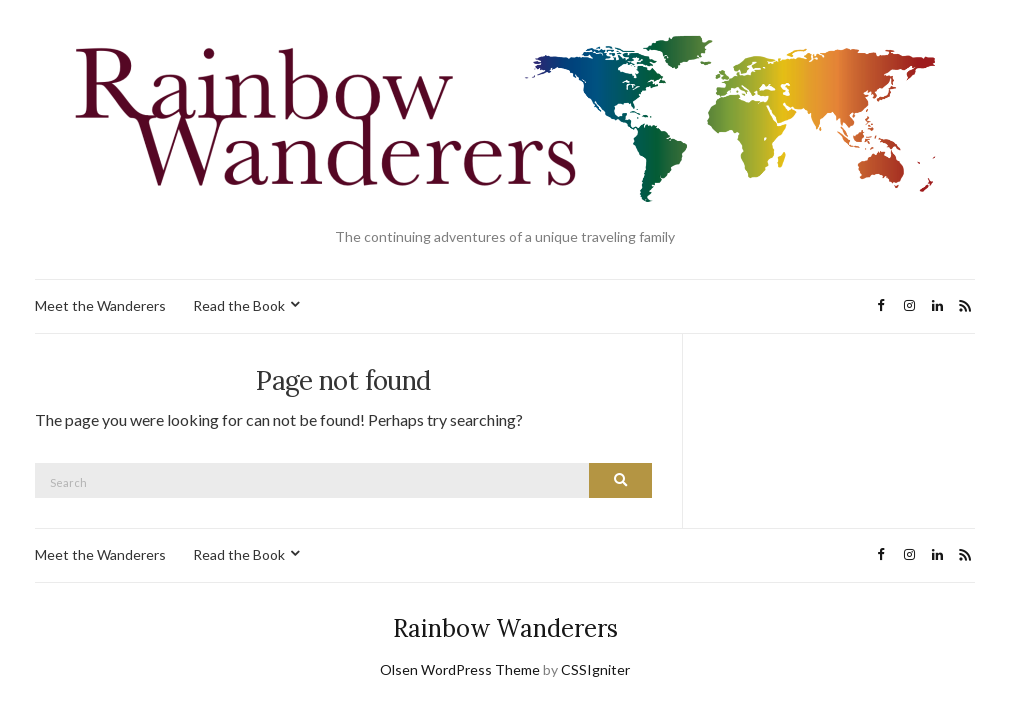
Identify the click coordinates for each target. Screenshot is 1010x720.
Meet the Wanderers (100, 305)
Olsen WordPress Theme (460, 669)
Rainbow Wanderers (505, 628)
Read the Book (239, 305)
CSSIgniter (595, 669)
